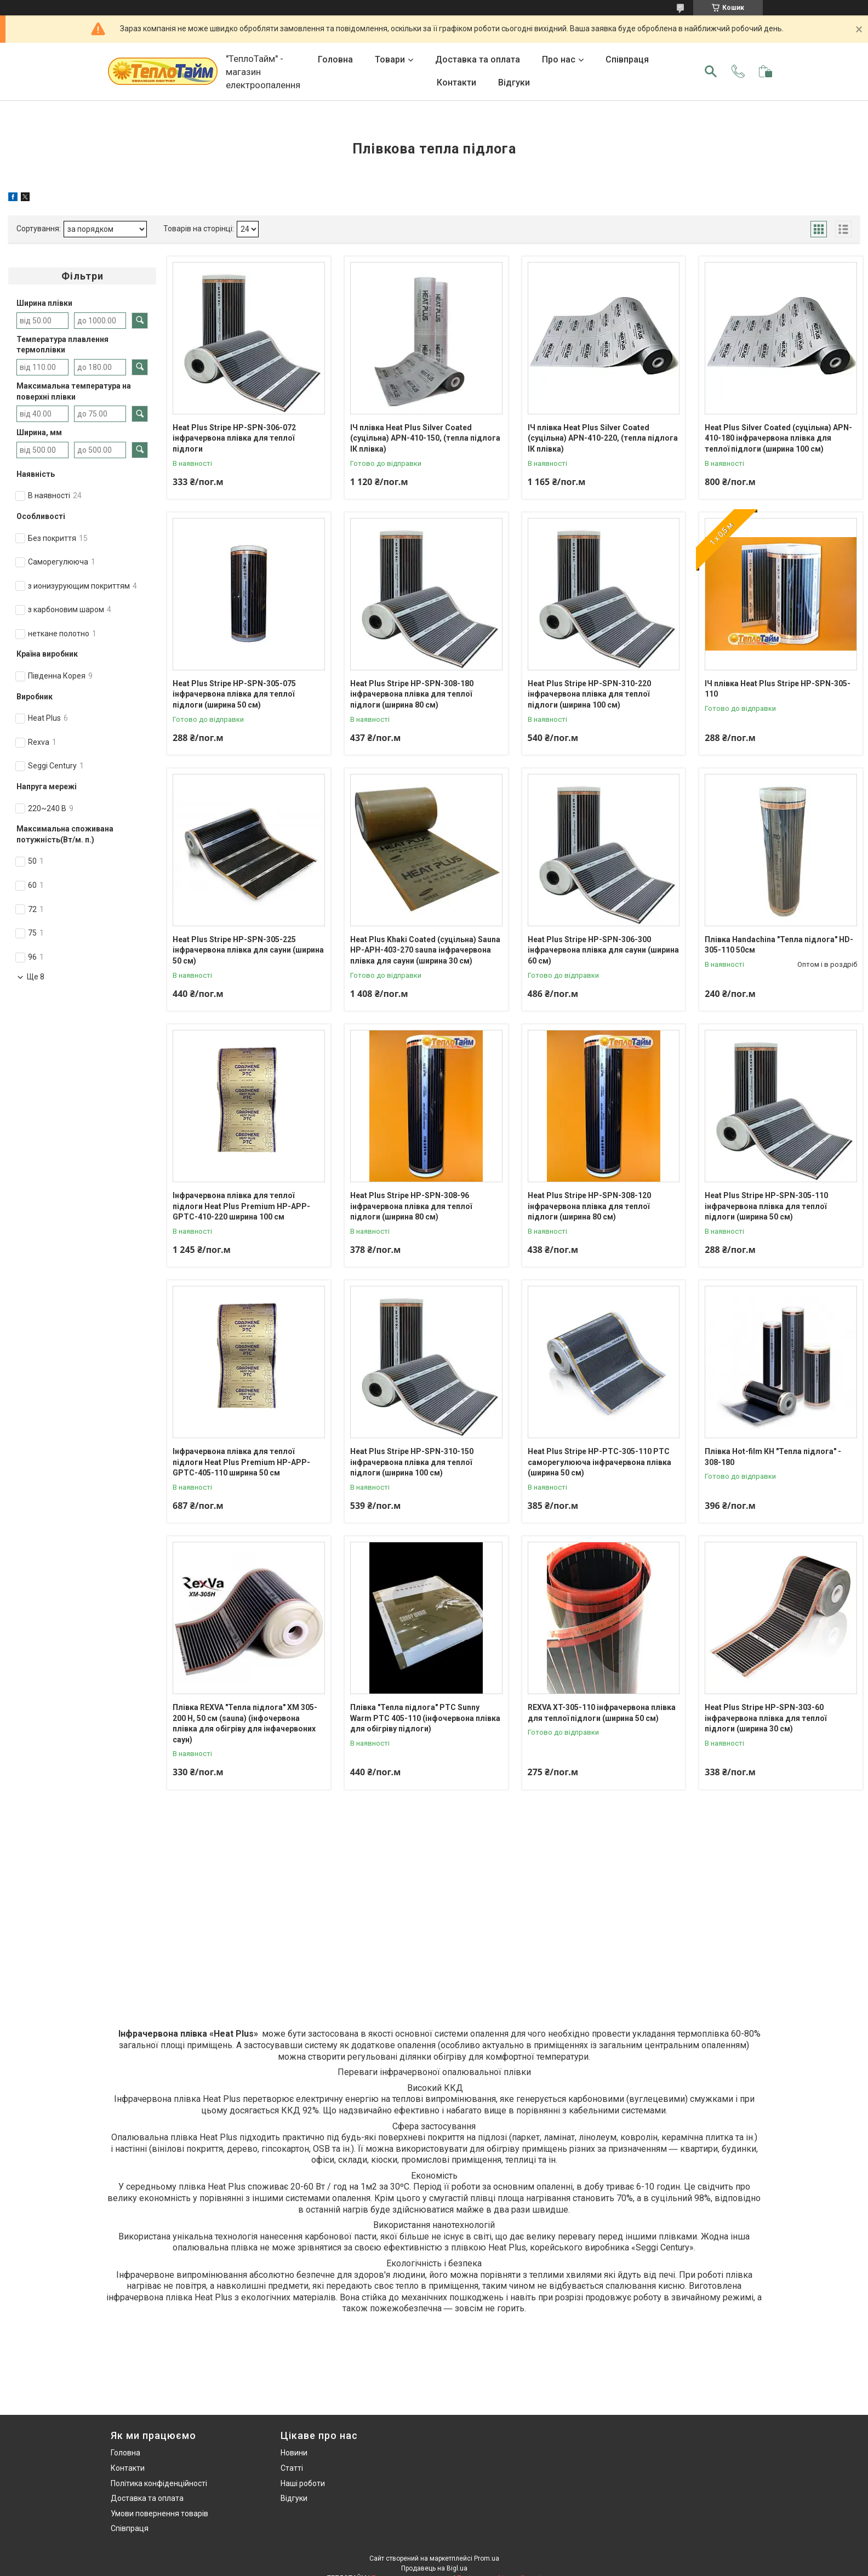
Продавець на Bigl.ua (434, 2568)
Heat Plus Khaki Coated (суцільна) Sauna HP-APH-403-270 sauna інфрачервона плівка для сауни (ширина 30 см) (425, 950)
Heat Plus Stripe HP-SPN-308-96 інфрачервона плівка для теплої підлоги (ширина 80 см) (411, 1206)
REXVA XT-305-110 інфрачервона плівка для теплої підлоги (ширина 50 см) (602, 1713)
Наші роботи (303, 2483)
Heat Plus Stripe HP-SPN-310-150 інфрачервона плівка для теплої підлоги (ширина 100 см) (411, 1462)
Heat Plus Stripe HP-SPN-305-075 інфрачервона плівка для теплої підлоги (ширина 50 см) (234, 694)
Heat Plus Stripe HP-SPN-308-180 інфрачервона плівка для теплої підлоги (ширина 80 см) (411, 694)
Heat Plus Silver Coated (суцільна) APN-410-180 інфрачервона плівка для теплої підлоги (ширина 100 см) (778, 438)
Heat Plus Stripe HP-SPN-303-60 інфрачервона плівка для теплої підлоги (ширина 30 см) (765, 1718)
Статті (292, 2468)
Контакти (456, 82)
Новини (294, 2452)
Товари (390, 59)
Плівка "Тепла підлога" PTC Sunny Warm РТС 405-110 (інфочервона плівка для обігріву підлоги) (425, 1718)
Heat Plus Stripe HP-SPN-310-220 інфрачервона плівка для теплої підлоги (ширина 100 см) (589, 694)
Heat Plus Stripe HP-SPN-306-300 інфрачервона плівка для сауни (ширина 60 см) (603, 950)
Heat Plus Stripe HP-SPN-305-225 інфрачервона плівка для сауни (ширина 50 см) (248, 950)
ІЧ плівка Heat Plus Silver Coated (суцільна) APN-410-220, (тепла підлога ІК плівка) (603, 438)
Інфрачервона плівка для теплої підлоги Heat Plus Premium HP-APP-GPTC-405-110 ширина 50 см (241, 1462)
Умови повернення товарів (159, 2513)
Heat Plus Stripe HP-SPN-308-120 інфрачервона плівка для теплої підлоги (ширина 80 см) (589, 1206)
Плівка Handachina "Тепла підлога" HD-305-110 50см (779, 945)
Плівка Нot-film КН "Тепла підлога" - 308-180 (773, 1457)
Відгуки (514, 82)
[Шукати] (711, 71)
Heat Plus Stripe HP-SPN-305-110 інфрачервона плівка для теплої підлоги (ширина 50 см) (766, 1206)
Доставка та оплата (477, 59)
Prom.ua (486, 2558)
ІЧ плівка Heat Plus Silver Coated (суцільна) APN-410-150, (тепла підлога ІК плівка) (425, 438)
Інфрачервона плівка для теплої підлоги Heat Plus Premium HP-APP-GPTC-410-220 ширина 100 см (241, 1206)
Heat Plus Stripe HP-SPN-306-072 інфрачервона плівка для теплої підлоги (234, 438)
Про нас (558, 59)
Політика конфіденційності (159, 2483)
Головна (335, 59)
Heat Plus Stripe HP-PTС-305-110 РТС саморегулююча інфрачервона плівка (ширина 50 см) (599, 1462)
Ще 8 (35, 976)
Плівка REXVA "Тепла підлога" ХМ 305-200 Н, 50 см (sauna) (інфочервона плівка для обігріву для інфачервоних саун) (245, 1723)
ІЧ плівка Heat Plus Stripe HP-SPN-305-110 (777, 689)
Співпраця (627, 59)
